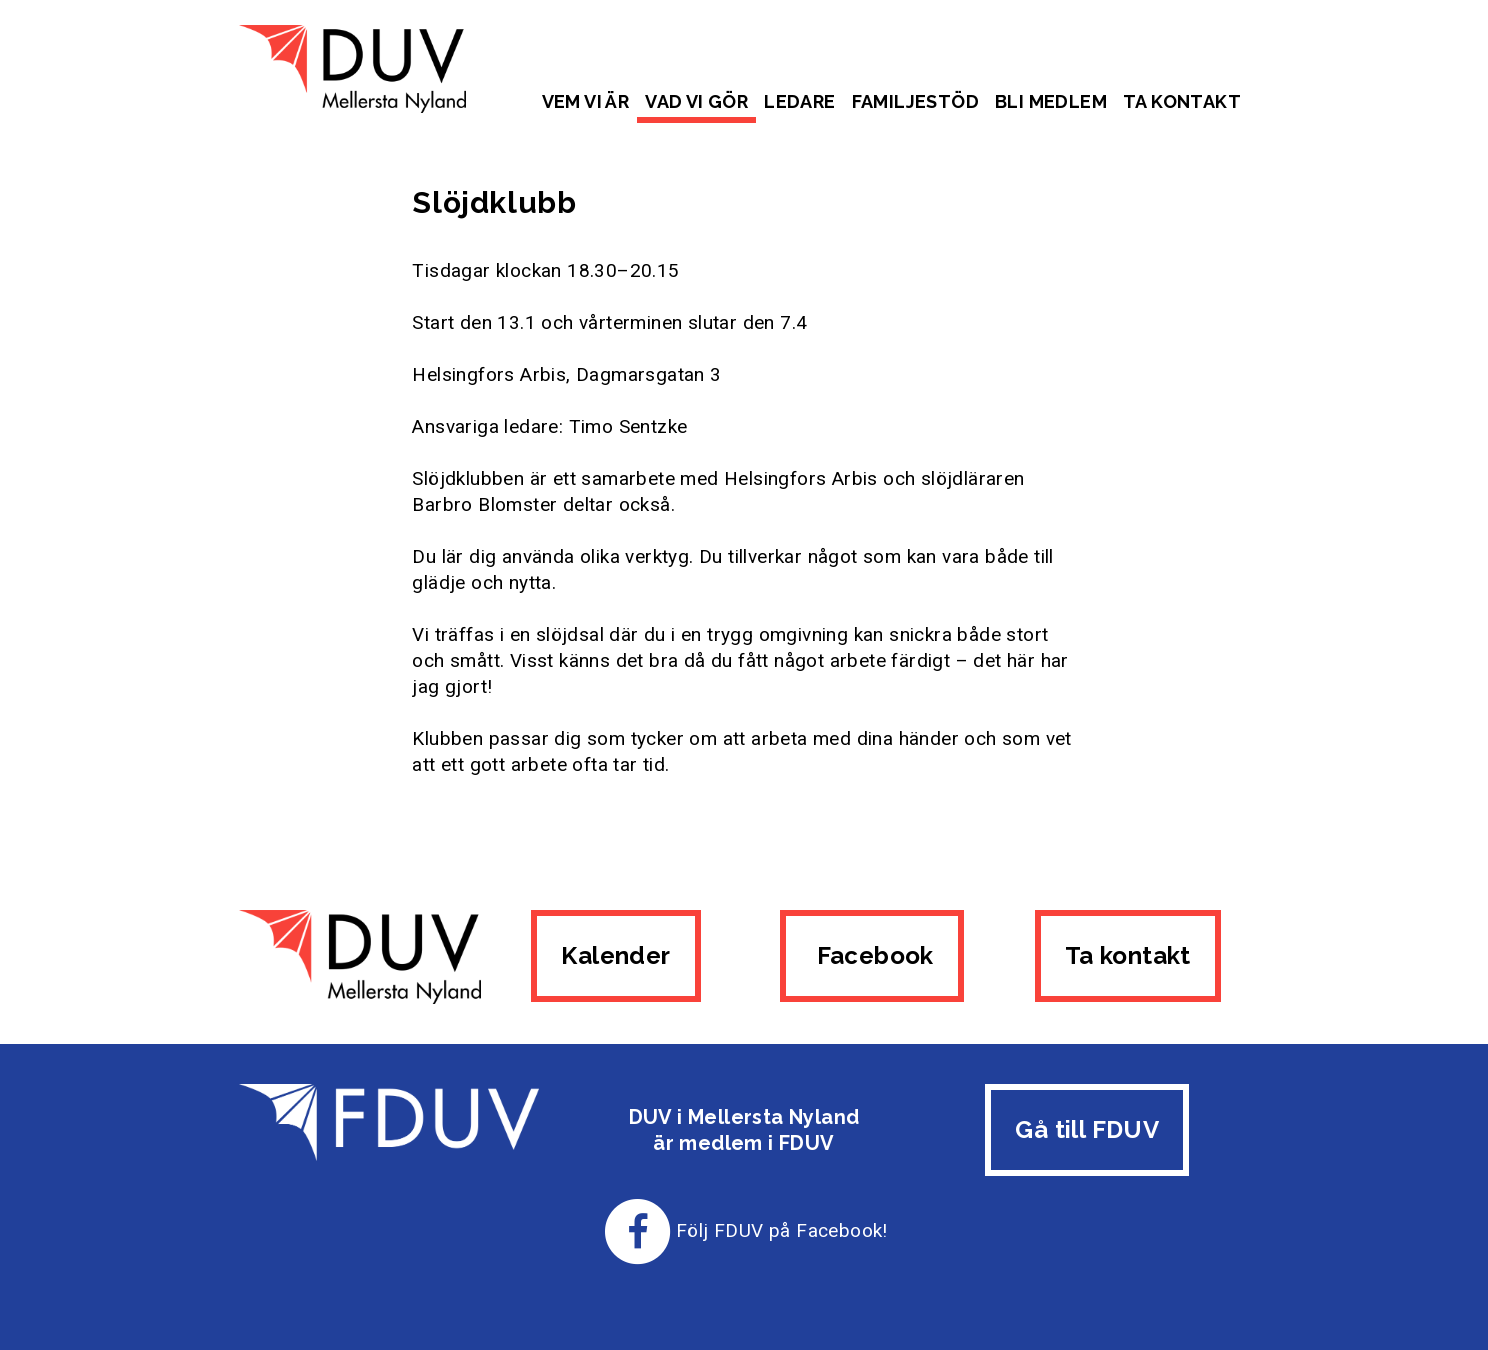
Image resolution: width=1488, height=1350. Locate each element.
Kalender (615, 955)
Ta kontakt (1182, 101)
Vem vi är (586, 101)
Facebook (872, 955)
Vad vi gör (696, 101)
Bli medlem (1051, 101)
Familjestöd (915, 101)
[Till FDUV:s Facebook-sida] (638, 1230)
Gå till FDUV (1087, 1129)
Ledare (799, 101)
